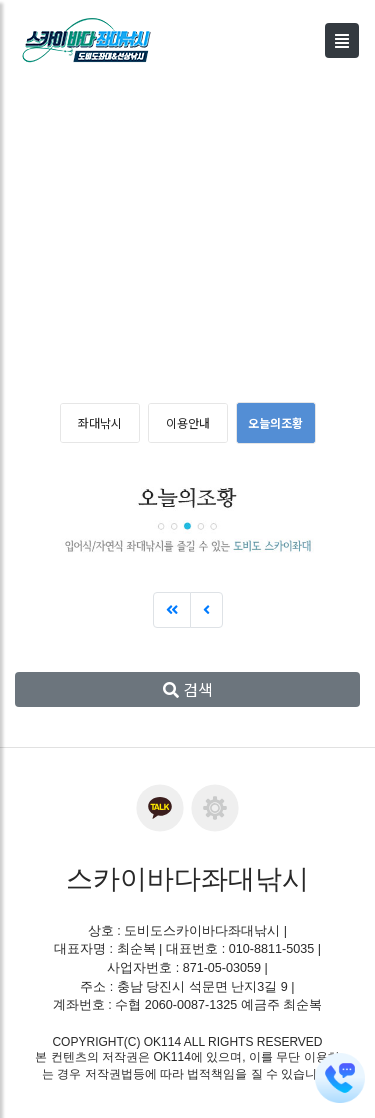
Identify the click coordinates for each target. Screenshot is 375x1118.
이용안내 (188, 422)
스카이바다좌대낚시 (187, 879)
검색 (188, 689)
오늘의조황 (275, 422)
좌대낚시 (100, 422)
